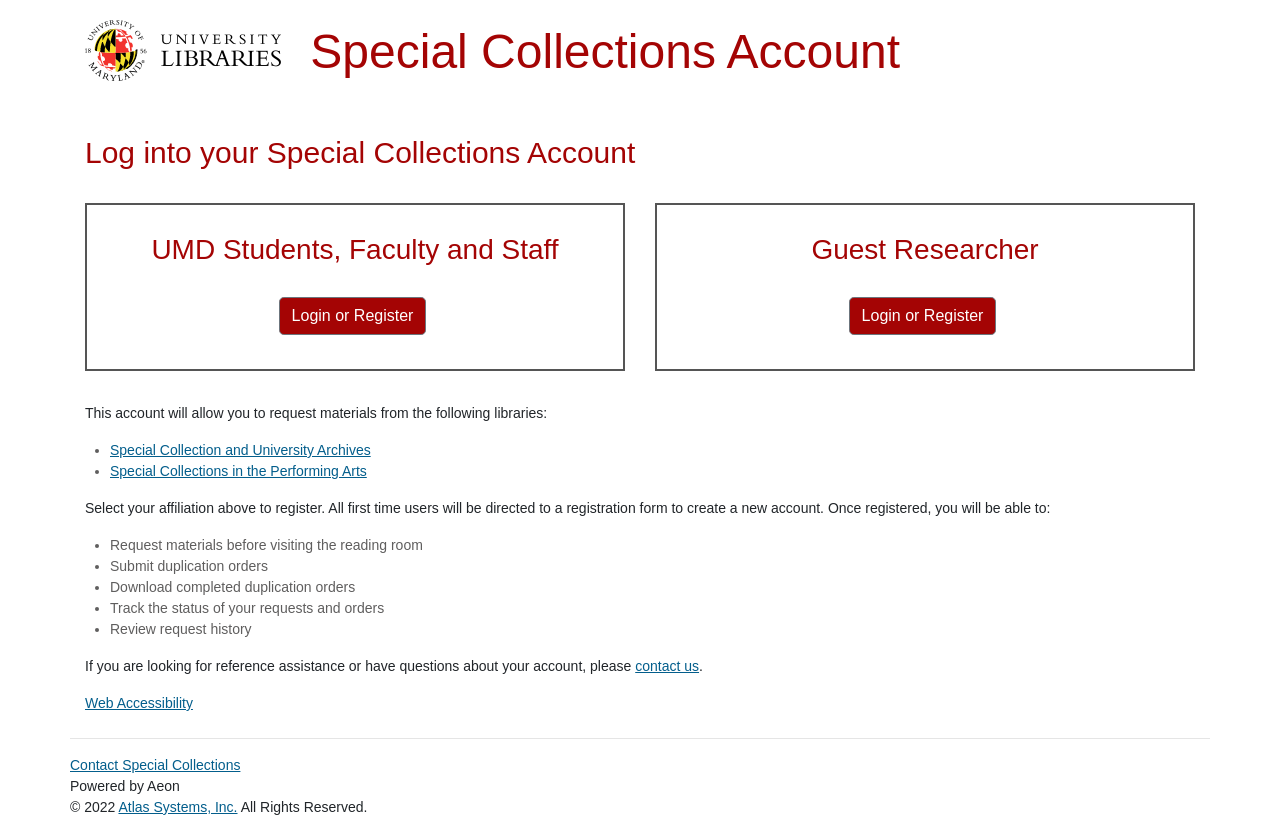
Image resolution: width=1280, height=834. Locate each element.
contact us (667, 666)
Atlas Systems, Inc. (177, 807)
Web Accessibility (139, 703)
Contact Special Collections (155, 765)
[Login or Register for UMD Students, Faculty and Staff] (353, 316)
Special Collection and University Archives (240, 450)
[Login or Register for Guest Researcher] (923, 316)
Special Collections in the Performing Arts (238, 471)
